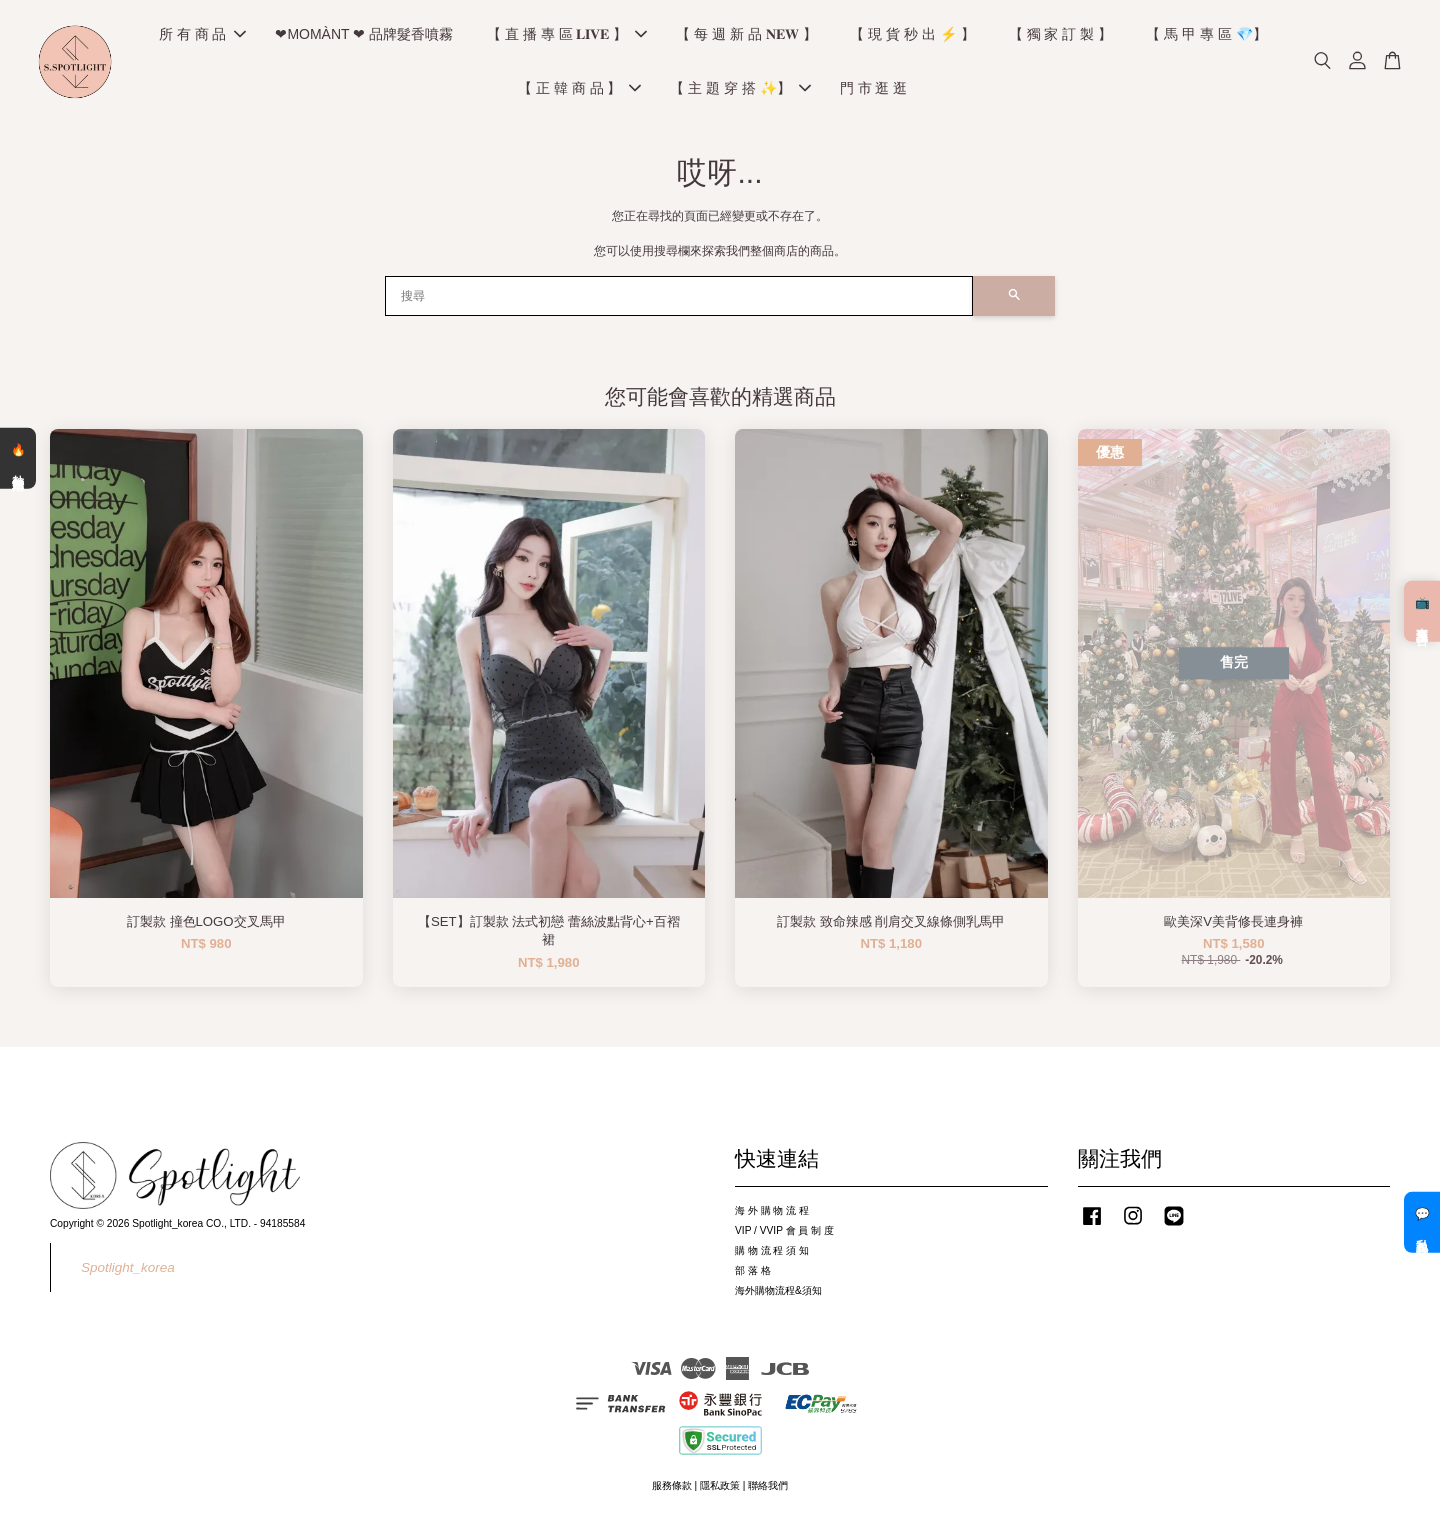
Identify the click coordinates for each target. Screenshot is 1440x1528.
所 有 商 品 (203, 36)
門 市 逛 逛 (874, 90)
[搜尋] (679, 299)
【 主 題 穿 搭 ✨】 (740, 90)
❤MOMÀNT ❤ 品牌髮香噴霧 (364, 36)
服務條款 (672, 1488)
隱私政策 (720, 1488)
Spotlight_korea (128, 1270)
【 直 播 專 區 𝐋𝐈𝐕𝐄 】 (567, 36)
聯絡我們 (768, 1488)
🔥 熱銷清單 (18, 458)
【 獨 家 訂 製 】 (1060, 36)
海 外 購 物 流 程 (772, 1213)
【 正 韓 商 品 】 (579, 90)
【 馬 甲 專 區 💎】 (1206, 36)
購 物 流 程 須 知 (772, 1253)
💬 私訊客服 (1422, 1222)
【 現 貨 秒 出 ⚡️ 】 (912, 36)
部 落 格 (753, 1273)
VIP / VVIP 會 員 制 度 (784, 1233)
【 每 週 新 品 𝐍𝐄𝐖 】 (746, 36)
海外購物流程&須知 (778, 1293)
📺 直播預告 (1422, 611)
